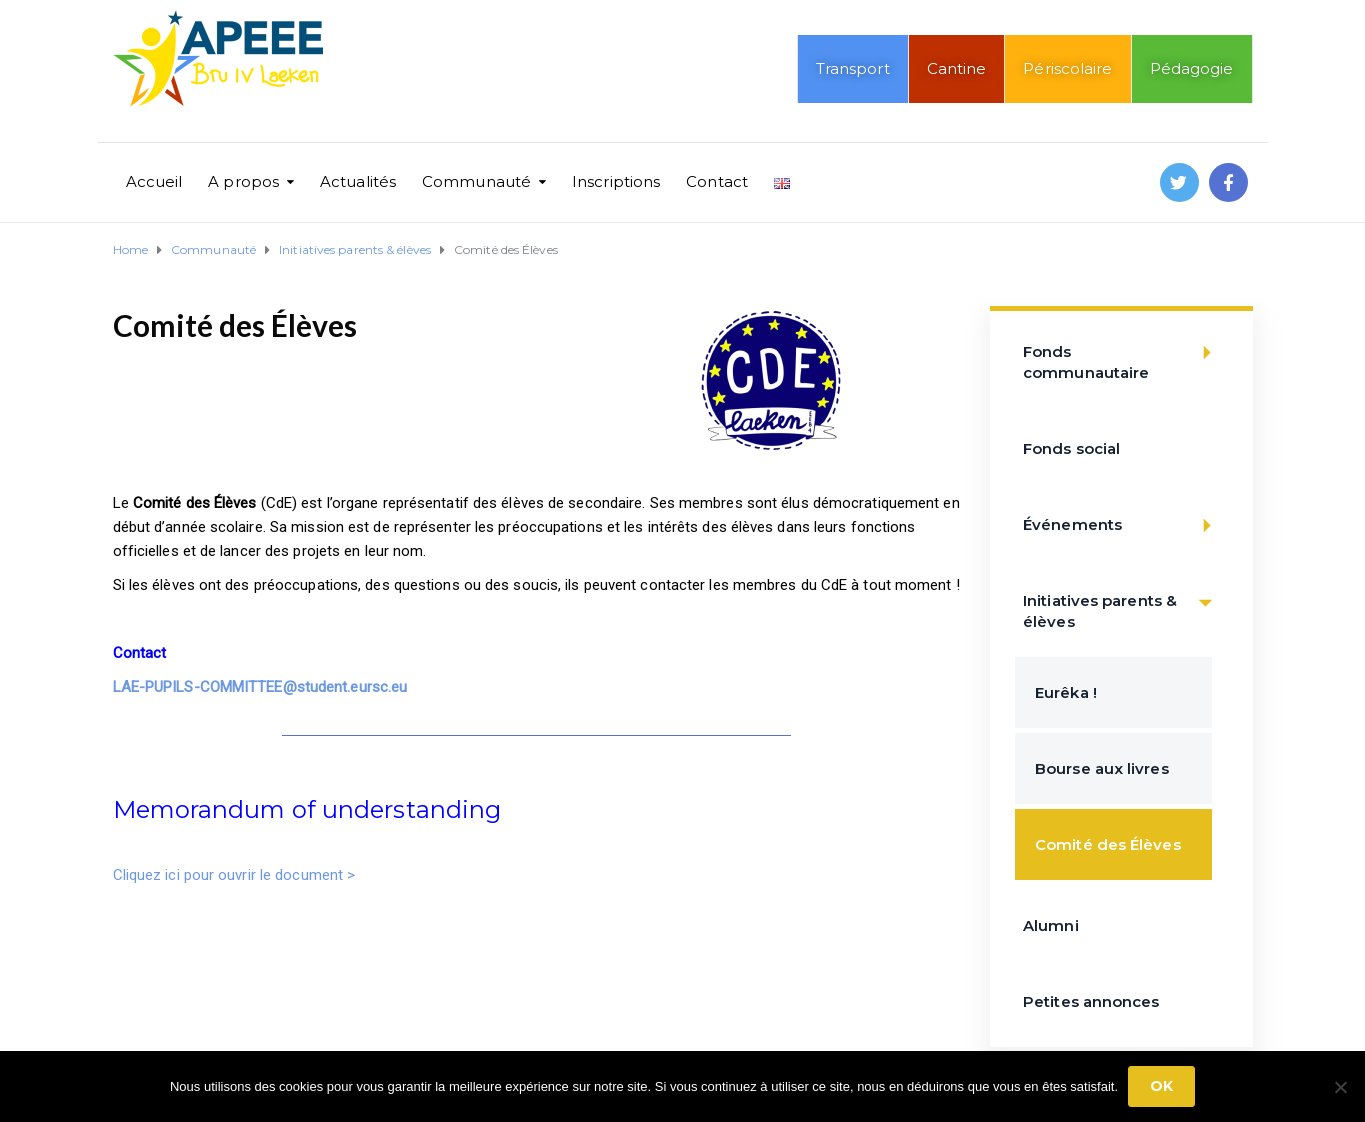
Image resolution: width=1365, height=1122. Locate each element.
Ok (1161, 1086)
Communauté (476, 181)
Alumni (1051, 925)
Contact (717, 181)
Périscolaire (1067, 68)
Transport (853, 68)
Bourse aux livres (1102, 768)
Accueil (154, 181)
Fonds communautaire (1124, 352)
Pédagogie (1192, 68)
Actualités (358, 181)
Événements (1124, 525)
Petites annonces (1091, 1001)
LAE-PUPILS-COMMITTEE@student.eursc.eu (260, 687)
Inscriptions (616, 181)
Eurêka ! (1066, 692)
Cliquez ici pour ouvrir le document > (236, 875)
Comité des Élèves (1108, 844)
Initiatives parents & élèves (1124, 601)
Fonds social (1071, 448)
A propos (243, 181)
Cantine (957, 68)
